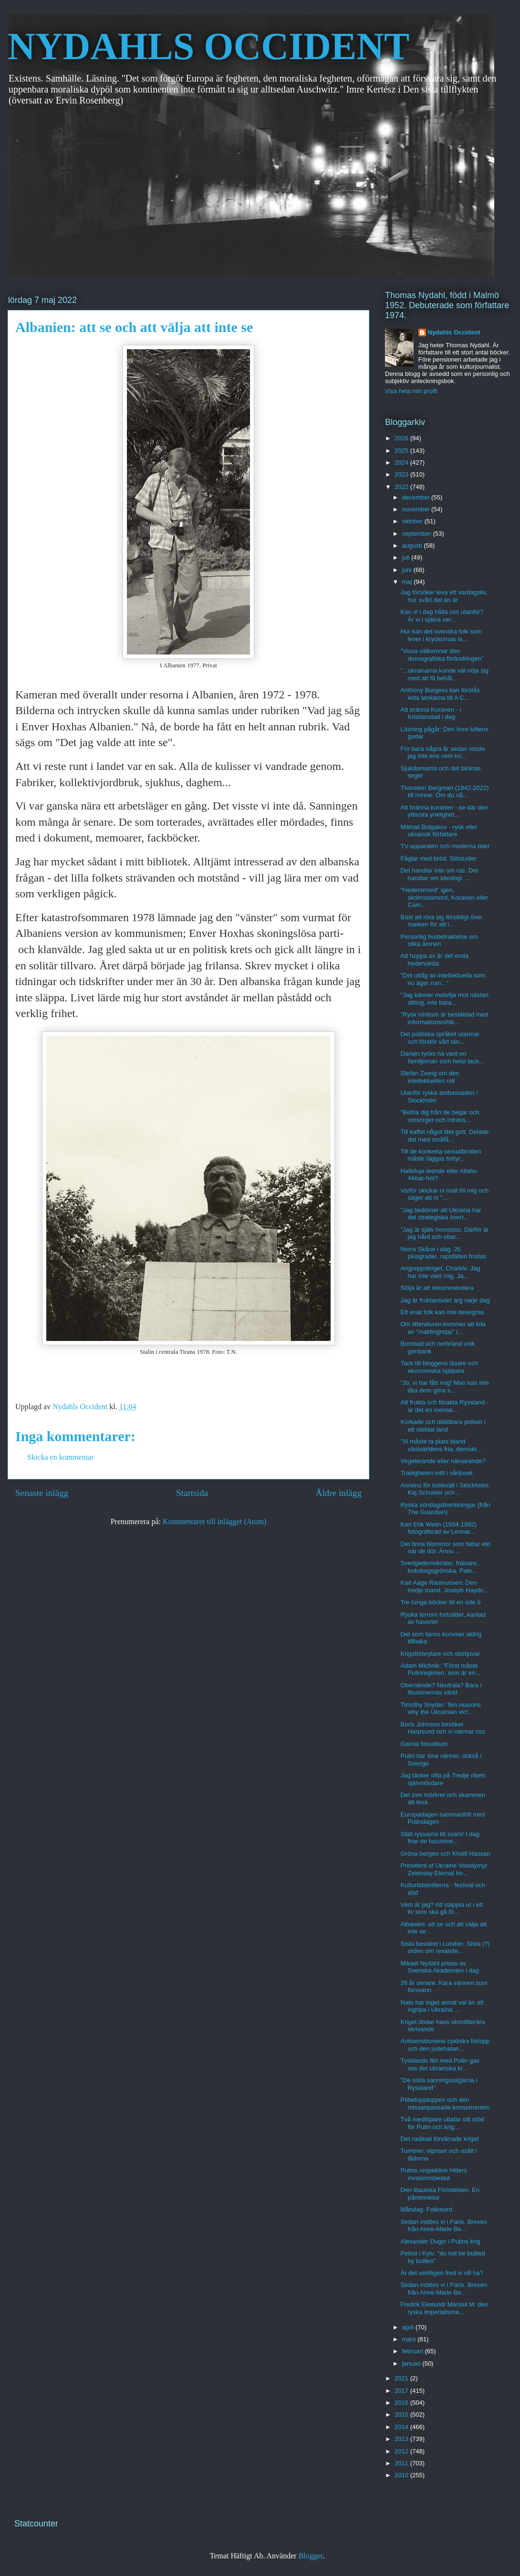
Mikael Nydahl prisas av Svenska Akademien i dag (439, 1967)
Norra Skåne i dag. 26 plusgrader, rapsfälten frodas (443, 1253)
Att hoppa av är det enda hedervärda (434, 959)
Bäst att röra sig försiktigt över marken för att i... (441, 921)
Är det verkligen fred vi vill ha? (441, 2272)
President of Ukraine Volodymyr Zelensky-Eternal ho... (443, 1869)
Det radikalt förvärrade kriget (439, 2138)
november (416, 509)
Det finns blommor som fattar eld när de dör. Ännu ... (445, 1547)
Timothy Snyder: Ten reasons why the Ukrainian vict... (440, 1708)
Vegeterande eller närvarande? (443, 1461)
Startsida (192, 1493)
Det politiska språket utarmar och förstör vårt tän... (439, 1037)
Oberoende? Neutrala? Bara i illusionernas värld (440, 1689)
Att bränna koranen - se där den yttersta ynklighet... (444, 811)
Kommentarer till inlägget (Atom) (214, 1521)
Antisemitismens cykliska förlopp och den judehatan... (444, 2044)
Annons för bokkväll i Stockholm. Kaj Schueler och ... (445, 1489)
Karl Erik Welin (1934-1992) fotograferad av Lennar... (438, 1528)
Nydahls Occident (454, 332)
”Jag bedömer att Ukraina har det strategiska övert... (440, 1213)
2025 (402, 450)
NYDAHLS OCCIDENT (208, 46)
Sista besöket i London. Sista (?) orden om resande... (444, 1947)
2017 (402, 2390)
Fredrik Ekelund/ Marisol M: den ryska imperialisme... (444, 2308)
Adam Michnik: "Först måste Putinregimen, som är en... (440, 1669)
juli (407, 557)
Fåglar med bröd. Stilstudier (438, 858)
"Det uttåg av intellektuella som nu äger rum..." (442, 979)
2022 (402, 486)
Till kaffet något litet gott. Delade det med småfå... (444, 1135)
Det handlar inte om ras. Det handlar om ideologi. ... (439, 874)
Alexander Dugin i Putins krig (440, 2241)
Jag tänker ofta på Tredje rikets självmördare (442, 1779)
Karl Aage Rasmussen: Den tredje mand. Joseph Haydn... (444, 1586)
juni (408, 569)
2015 (402, 2414)
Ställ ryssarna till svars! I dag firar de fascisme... (439, 1837)
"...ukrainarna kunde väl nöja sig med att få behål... (444, 674)
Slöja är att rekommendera (436, 1287)
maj (408, 581)
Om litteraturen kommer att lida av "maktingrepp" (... (442, 1327)
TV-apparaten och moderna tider (444, 846)
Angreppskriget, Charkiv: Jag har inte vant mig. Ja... (440, 1272)
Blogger (311, 2556)
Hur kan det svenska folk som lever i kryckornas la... (441, 635)
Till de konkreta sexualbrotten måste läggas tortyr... (440, 1155)
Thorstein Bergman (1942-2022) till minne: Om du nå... (444, 791)
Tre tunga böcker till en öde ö (440, 1602)
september (417, 533)
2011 (402, 2463)
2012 (402, 2451)
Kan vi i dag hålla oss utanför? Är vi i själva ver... (441, 615)
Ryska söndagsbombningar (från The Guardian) (445, 1508)
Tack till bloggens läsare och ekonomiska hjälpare (439, 1367)
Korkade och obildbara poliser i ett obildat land (443, 1425)
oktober (413, 521)
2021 (402, 2378)
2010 (402, 2475)
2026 (402, 438)
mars (410, 2339)
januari (412, 2363)
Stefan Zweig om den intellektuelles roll (429, 1077)
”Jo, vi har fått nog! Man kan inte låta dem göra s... (444, 1386)
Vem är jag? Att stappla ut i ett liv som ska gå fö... (441, 1908)
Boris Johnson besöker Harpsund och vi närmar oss (442, 1728)
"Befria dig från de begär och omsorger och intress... (439, 1116)
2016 (402, 2402)
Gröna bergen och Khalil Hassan (445, 1853)
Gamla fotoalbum (423, 1743)
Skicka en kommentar (60, 1457)
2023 (402, 474)
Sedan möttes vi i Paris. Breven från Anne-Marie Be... (443, 2225)
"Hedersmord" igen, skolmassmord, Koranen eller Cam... (444, 897)
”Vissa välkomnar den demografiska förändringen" (441, 654)
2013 (402, 2438)
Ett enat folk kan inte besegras (442, 1312)
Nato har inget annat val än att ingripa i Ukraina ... (441, 2006)
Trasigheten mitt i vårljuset (436, 1472)
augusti (413, 545)
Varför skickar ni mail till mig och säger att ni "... (444, 1194)
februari (413, 2351)
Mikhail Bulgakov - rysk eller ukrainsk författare (438, 830)
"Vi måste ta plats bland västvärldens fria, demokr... (440, 1445)
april (409, 2327)
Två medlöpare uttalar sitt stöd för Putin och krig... (442, 2123)
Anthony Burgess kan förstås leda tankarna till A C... (439, 693)
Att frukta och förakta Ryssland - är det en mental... (444, 1406)
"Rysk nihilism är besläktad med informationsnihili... (444, 1018)
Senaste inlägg (41, 1493)
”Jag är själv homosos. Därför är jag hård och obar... (444, 1233)
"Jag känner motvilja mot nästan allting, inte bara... (444, 998)
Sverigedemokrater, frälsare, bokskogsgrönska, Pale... (439, 1566)
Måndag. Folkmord (426, 2209)
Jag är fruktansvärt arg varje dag (444, 1300)
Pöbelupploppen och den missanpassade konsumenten (444, 2103)
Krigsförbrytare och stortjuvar (440, 1653)
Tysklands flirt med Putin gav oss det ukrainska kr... (439, 2064)
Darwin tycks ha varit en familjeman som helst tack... (442, 1057)
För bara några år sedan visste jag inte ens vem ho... (442, 752)
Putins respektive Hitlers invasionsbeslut (433, 2174)
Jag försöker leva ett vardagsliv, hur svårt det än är (443, 596)
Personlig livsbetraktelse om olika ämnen (439, 940)
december (416, 497)
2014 (402, 2427)
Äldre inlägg (339, 1493)
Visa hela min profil (411, 391)
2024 (402, 462)
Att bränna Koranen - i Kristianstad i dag (430, 713)
